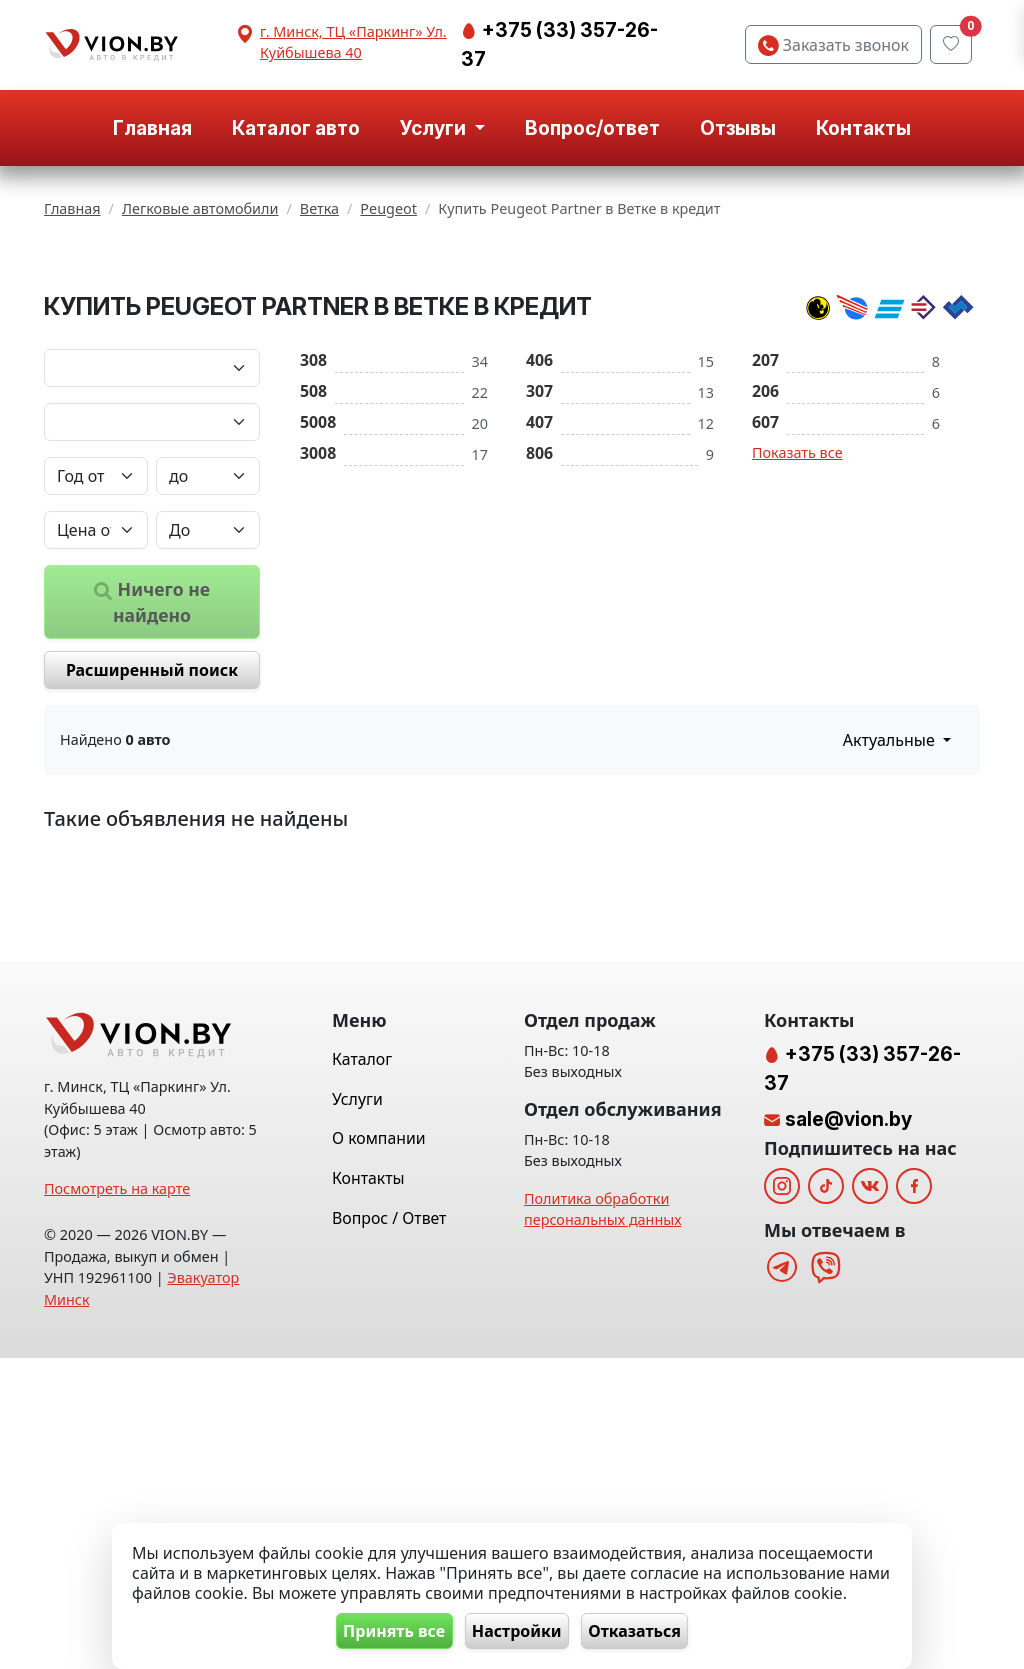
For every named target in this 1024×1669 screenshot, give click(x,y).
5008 (318, 595)
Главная (152, 128)
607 (765, 595)
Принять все (383, 1630)
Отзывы (738, 128)
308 (313, 533)
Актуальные (891, 913)
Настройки (517, 1630)
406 (539, 533)
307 (539, 564)
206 (765, 564)
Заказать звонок (833, 45)
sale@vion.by (848, 1430)
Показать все (797, 625)
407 (539, 595)
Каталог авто (296, 128)
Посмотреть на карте (117, 1499)
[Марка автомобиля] (152, 541)
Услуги (357, 1409)
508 (313, 564)
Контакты (863, 128)
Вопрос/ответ (592, 128)
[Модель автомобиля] (152, 595)
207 (765, 533)
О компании (379, 1449)
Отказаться (646, 1630)
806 (539, 626)
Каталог (362, 1369)
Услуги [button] (435, 128)
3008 (318, 626)
